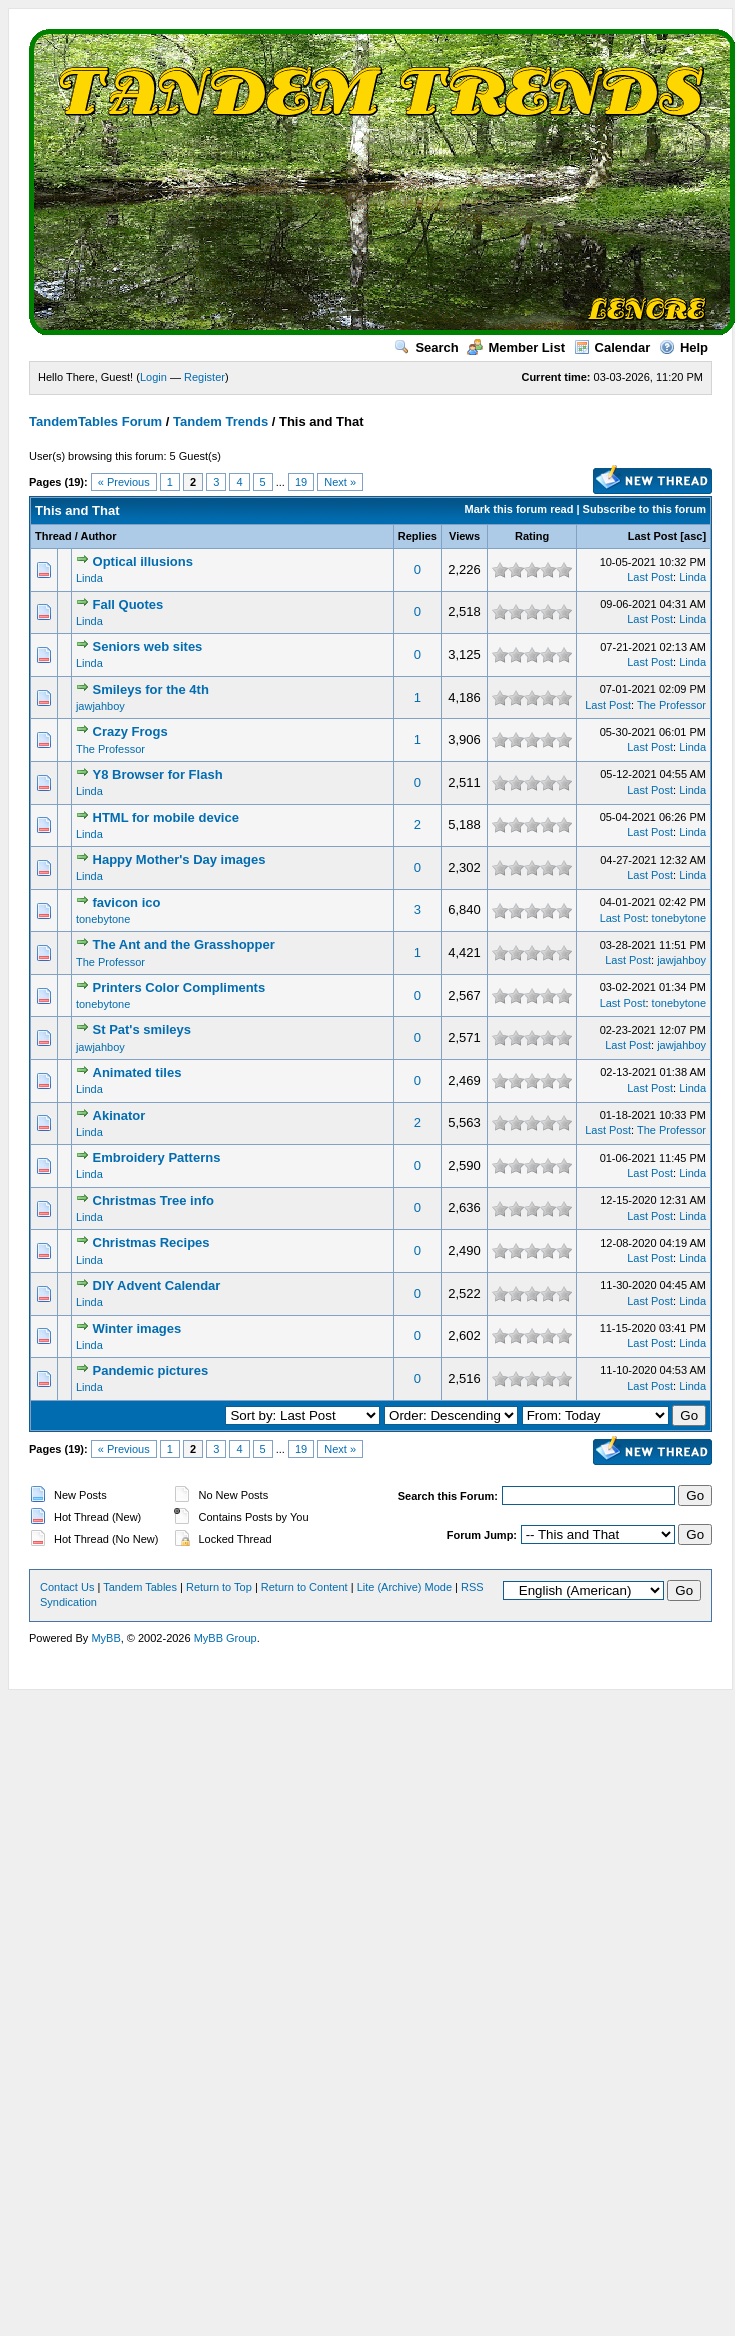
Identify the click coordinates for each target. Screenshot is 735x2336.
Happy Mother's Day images (179, 859)
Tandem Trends (220, 421)
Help (683, 347)
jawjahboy (100, 706)
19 (301, 482)
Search (426, 347)
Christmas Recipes (151, 1242)
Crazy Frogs (130, 731)
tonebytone (103, 919)
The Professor (671, 705)
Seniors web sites (148, 646)
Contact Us (67, 1587)
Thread (53, 536)
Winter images (137, 1328)
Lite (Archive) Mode (404, 1587)
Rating (532, 536)
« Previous (124, 482)
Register (204, 377)
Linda (89, 578)
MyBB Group (225, 1638)
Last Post (653, 536)
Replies (417, 536)
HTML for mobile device (166, 817)
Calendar (612, 347)
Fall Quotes (128, 604)
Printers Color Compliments (179, 987)
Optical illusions (143, 561)
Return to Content (304, 1587)
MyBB (105, 1638)
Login (153, 377)
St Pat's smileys (142, 1029)
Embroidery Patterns (157, 1157)
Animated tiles (137, 1072)
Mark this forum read (519, 509)
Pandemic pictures (151, 1370)
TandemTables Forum (95, 421)
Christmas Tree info (153, 1200)
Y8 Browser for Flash (158, 774)
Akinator (119, 1115)
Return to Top (219, 1587)
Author (98, 536)
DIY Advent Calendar (157, 1285)
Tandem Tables (140, 1587)
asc (693, 536)
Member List (516, 347)
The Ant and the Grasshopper (184, 944)
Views (464, 536)
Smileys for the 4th (151, 689)
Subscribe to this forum (644, 509)
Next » (340, 482)
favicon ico (127, 902)
